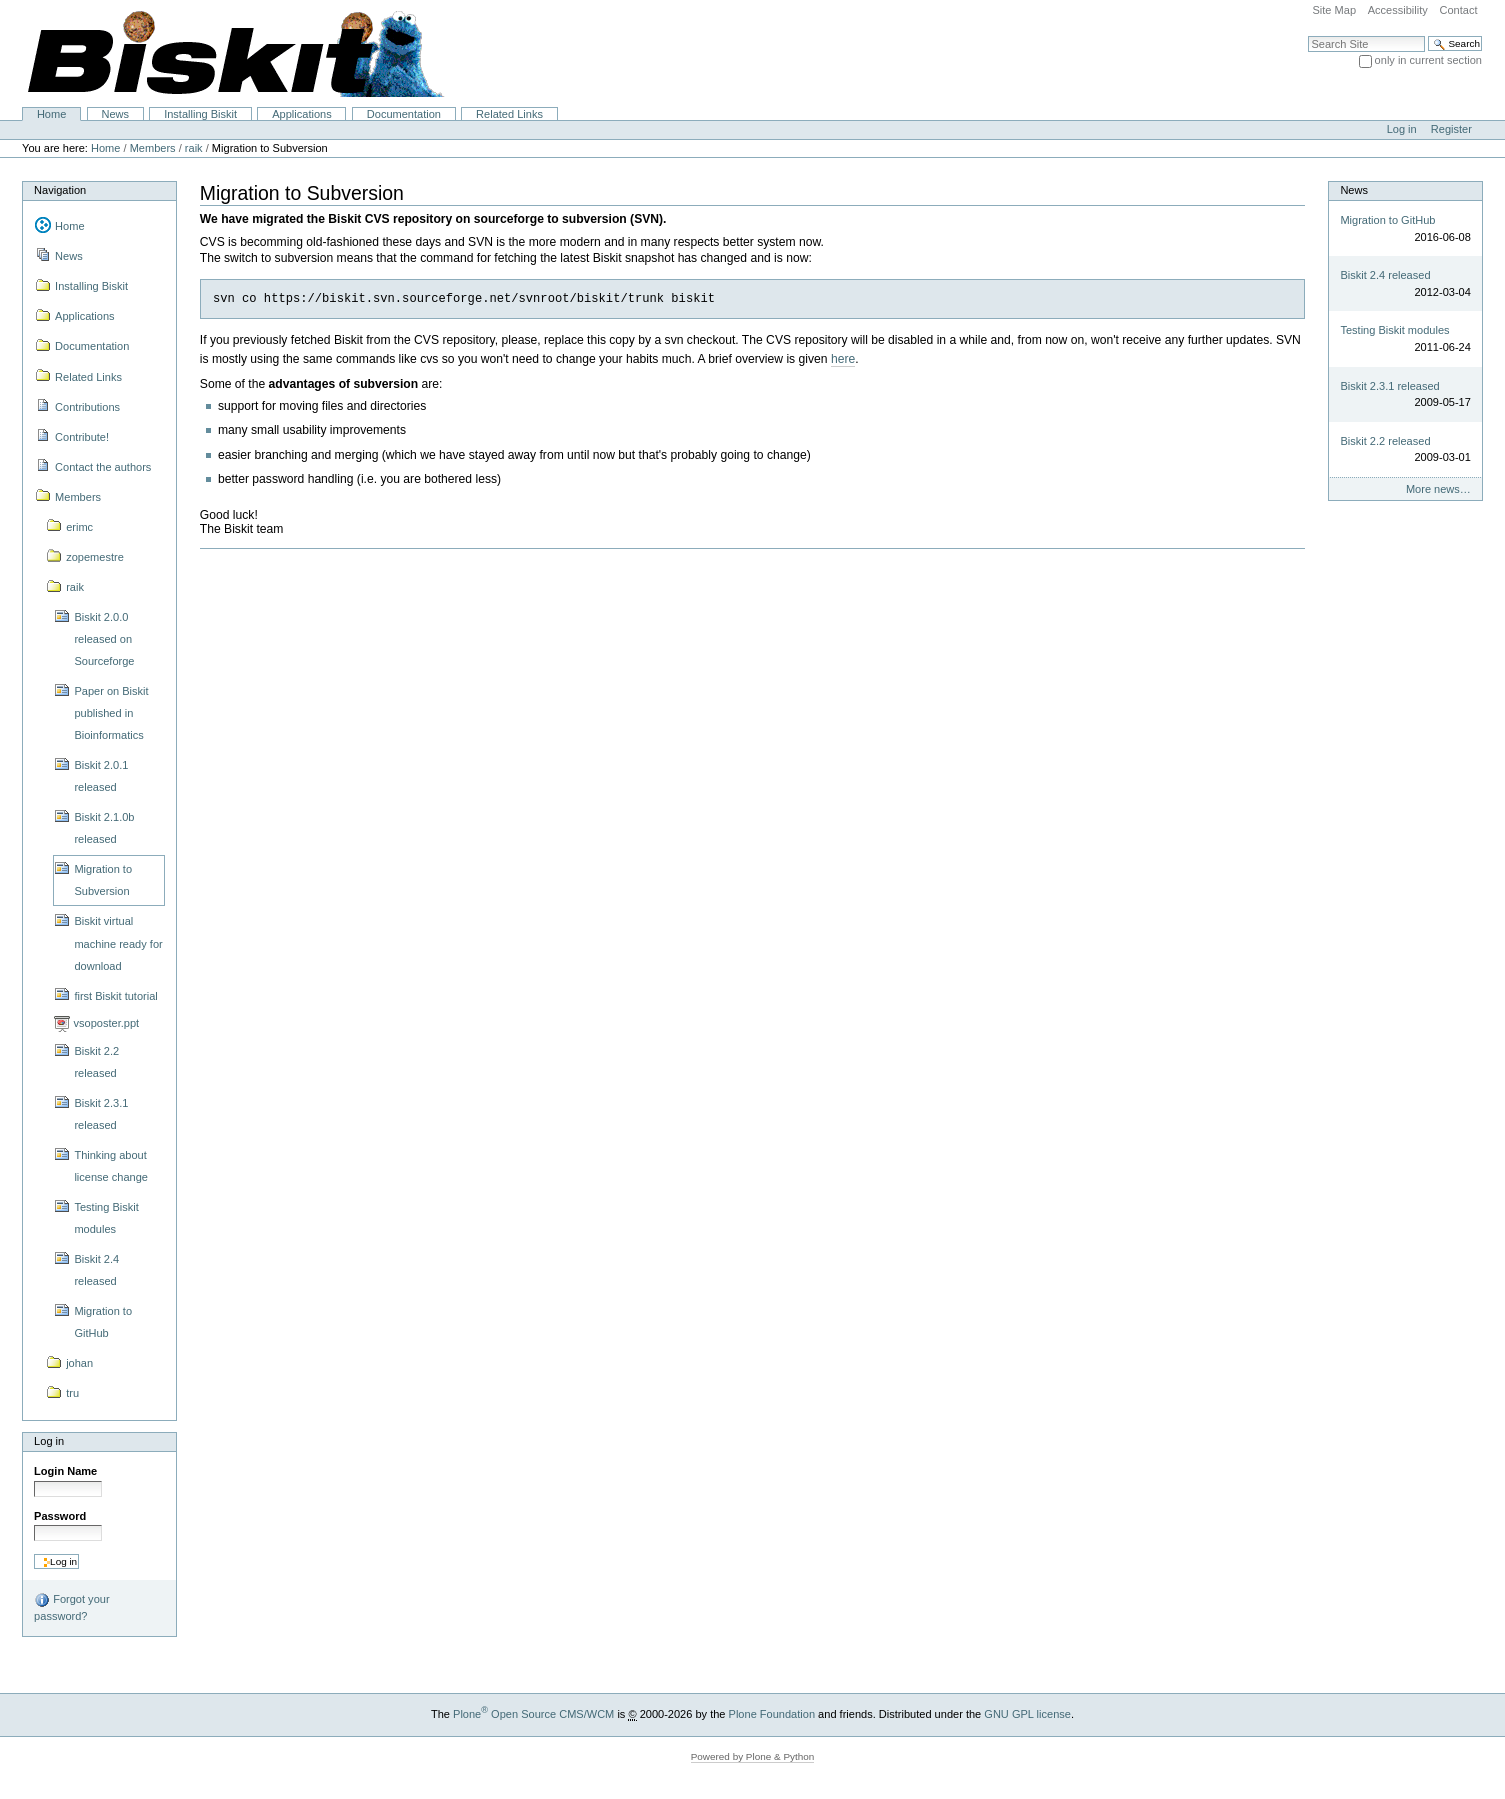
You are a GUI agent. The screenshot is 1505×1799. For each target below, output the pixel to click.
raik (194, 148)
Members (153, 148)
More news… (1438, 489)
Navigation (60, 190)
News (115, 114)
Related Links (509, 114)
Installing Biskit (200, 114)
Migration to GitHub (1387, 220)
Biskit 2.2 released (1385, 441)
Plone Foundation (772, 1714)
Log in (1402, 129)
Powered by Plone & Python (753, 1756)
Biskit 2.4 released (1385, 275)
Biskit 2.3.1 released (1389, 386)
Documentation (404, 114)
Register (1451, 129)
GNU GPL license (1027, 1714)
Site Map (1334, 10)
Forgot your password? (71, 1607)
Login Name (65, 1471)
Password (60, 1516)
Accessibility (1398, 10)
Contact (1458, 10)
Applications (301, 114)
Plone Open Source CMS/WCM (533, 1714)
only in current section (1428, 60)
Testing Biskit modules (1394, 330)
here (843, 359)
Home (51, 114)
